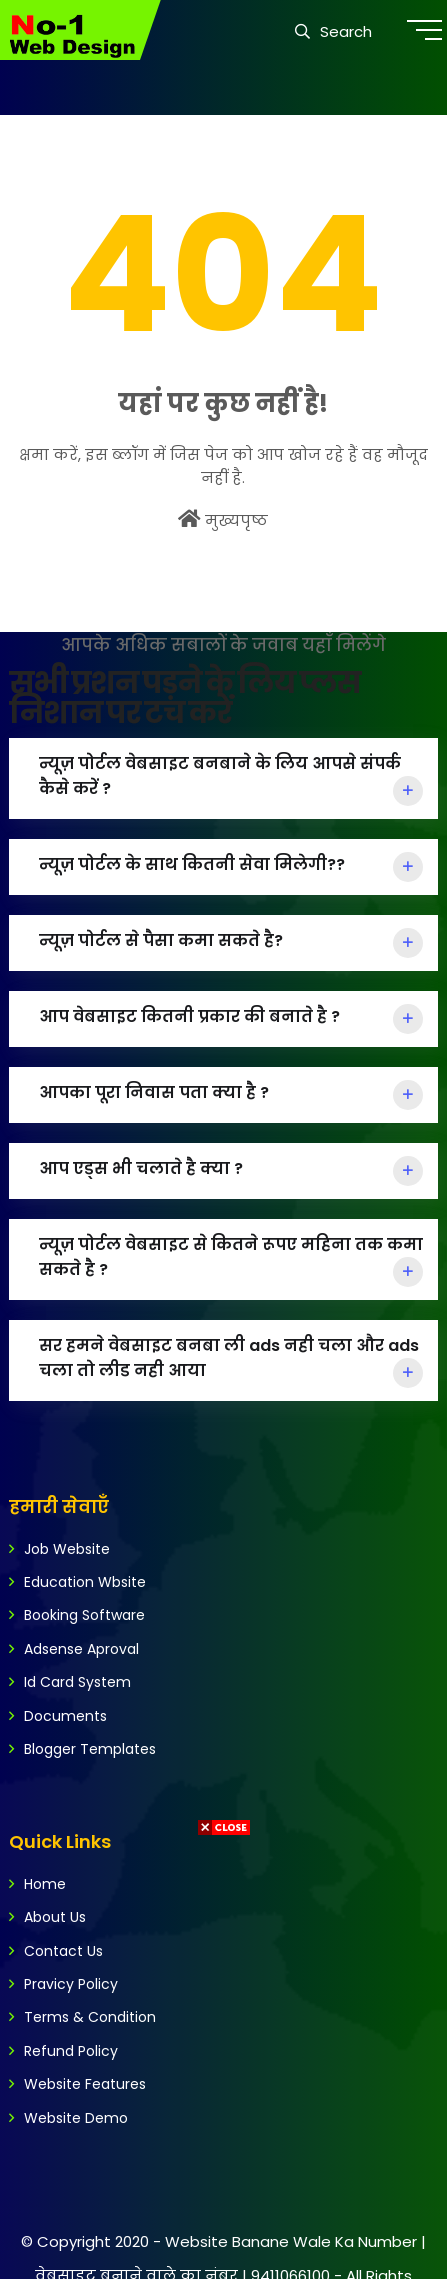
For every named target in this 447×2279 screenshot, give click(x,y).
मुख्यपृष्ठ (223, 520)
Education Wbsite (85, 1582)
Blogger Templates (90, 1749)
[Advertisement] (220, 2058)
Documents (65, 1716)
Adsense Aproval (81, 1649)
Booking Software (84, 1615)
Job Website (67, 1549)
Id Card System (77, 1682)
